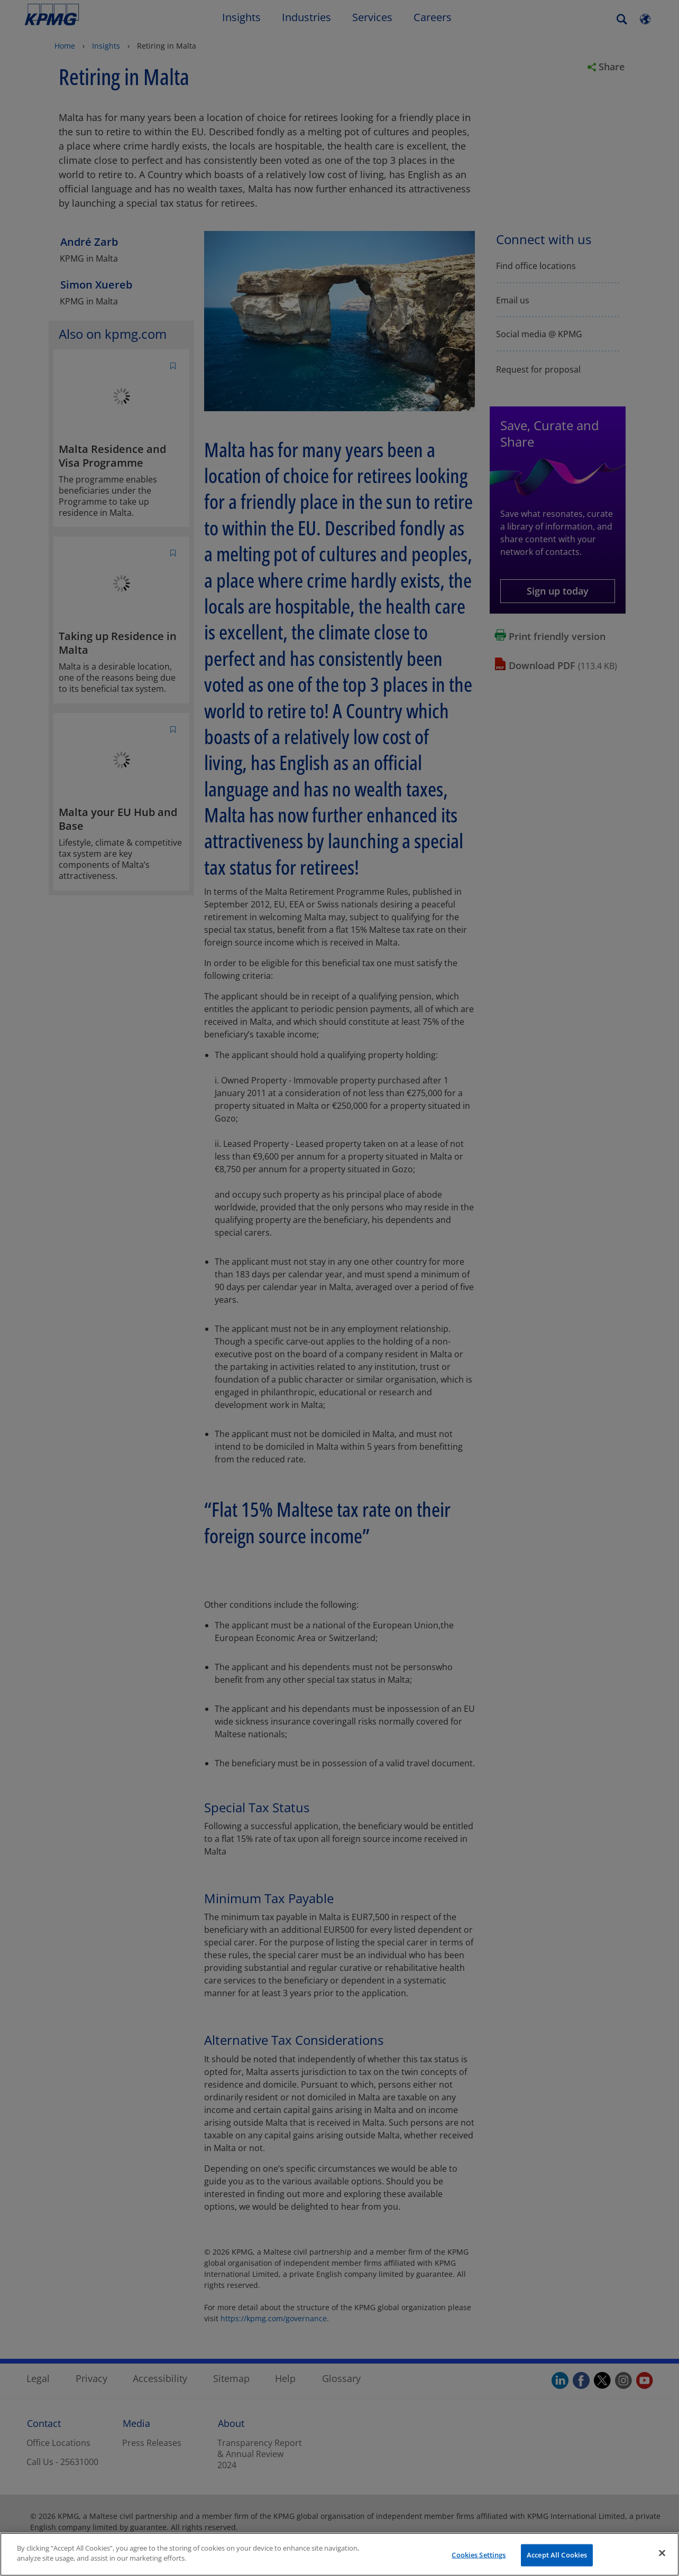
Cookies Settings (479, 2555)
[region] (339, 2554)
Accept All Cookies (557, 2555)
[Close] (662, 2552)
